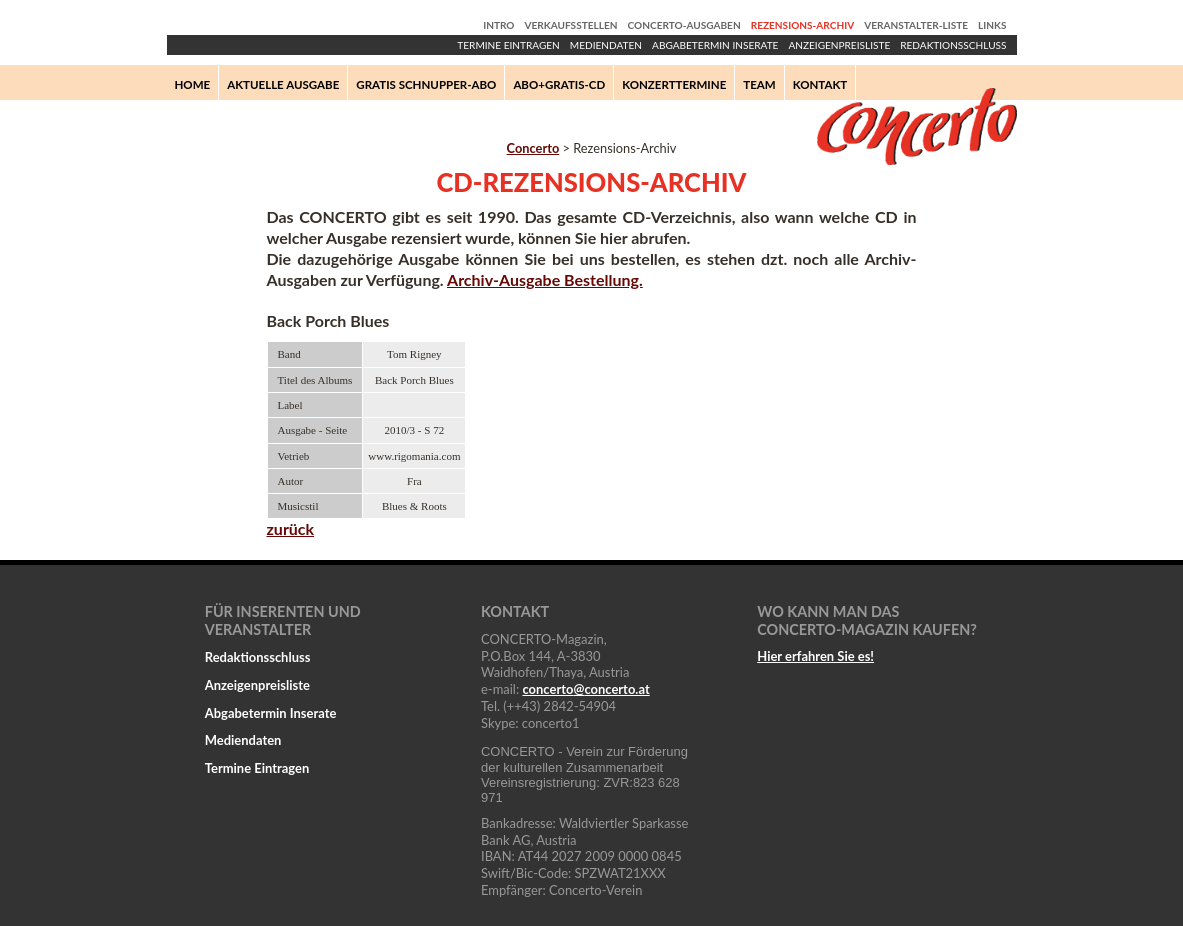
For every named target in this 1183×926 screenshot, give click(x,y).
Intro (498, 25)
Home (193, 84)
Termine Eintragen (508, 45)
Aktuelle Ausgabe (283, 84)
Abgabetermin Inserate (715, 45)
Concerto (533, 148)
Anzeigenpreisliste (839, 45)
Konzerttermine (674, 84)
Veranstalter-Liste (916, 25)
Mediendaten (606, 45)
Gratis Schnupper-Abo (426, 84)
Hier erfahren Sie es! (815, 656)
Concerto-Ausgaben (684, 25)
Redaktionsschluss (953, 45)
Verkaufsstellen (571, 25)
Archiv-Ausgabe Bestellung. (545, 279)
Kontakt (820, 84)
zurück (291, 528)
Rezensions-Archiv (802, 25)
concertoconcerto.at (585, 689)
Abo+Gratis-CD (559, 84)
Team (759, 84)
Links (992, 25)
